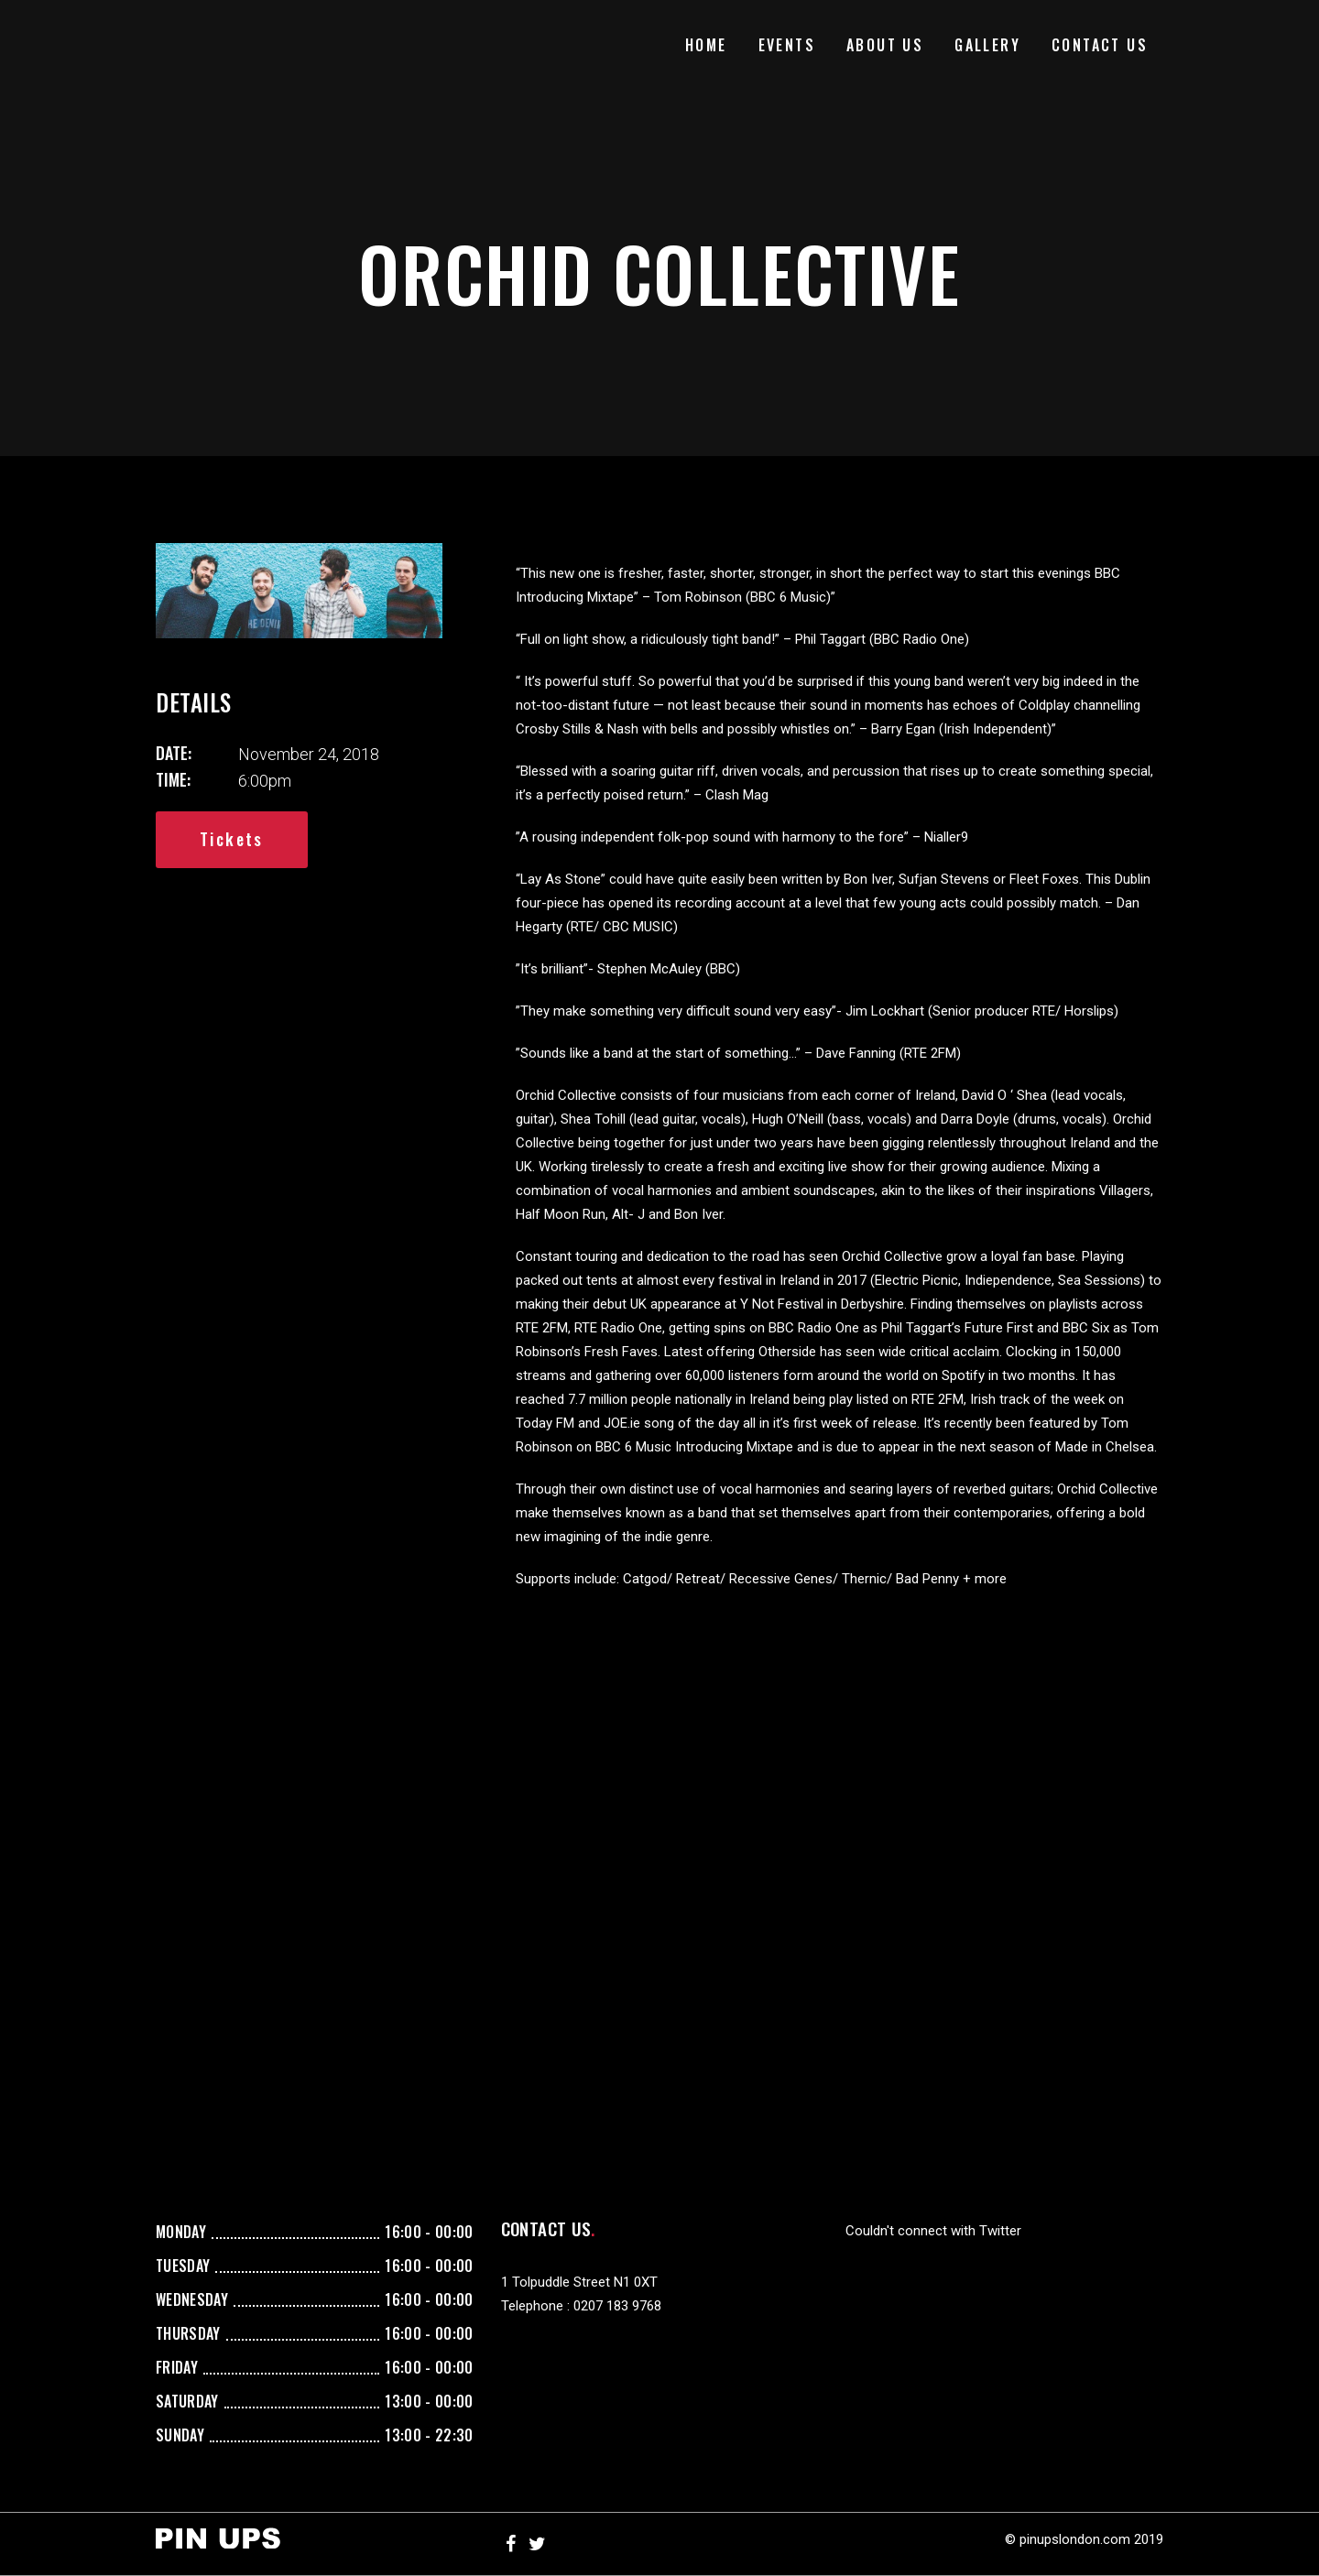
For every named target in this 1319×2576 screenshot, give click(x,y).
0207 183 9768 (617, 2306)
